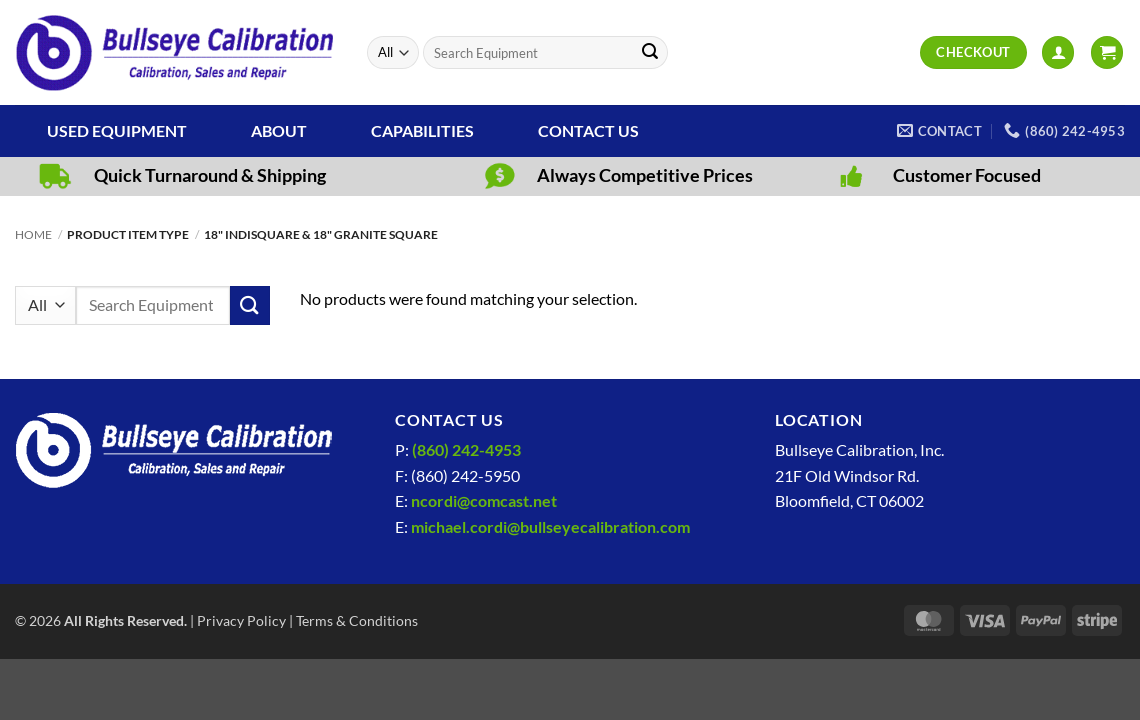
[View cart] (1107, 52)
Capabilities (422, 130)
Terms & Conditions (357, 620)
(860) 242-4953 (466, 449)
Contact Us (588, 130)
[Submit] (650, 53)
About (279, 130)
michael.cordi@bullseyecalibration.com (550, 526)
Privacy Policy (241, 620)
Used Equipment (117, 130)
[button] (1058, 52)
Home (33, 234)
